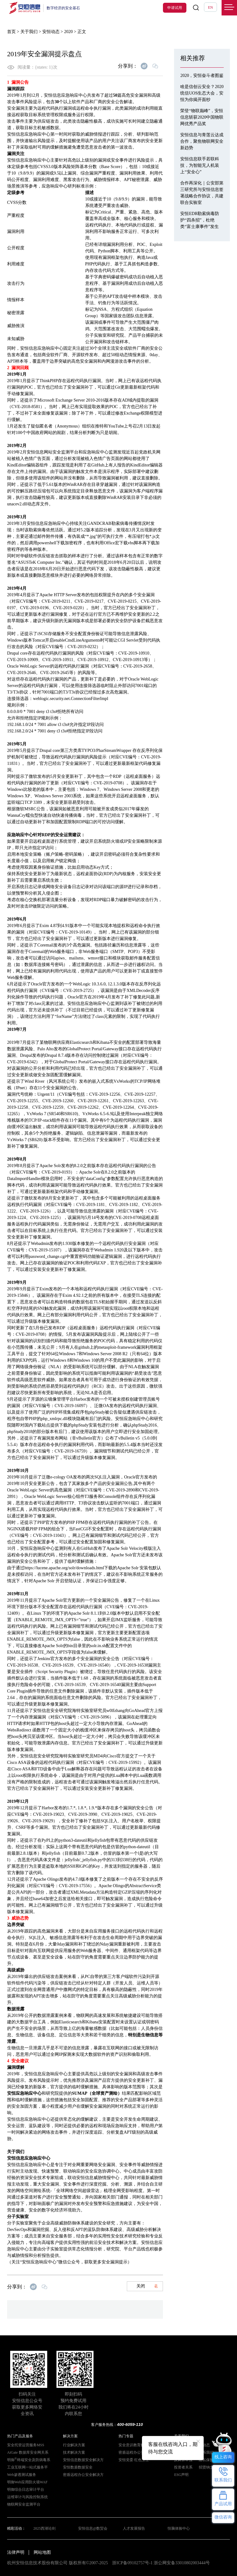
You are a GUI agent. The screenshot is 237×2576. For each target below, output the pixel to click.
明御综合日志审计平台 (25, 2489)
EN (210, 7)
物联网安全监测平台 (23, 2504)
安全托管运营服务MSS (25, 2445)
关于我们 (29, 31)
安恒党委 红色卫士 (133, 2460)
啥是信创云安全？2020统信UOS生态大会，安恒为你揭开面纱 (201, 93)
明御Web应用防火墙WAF (27, 2482)
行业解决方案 (74, 2445)
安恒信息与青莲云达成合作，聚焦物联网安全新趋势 (201, 141)
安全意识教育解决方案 (137, 2445)
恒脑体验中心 (179, 2528)
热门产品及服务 (20, 2436)
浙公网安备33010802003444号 (182, 2563)
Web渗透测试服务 (21, 2475)
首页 (11, 31)
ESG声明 (181, 2475)
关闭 (147, 2286)
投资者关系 (183, 2467)
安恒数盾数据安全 (78, 2467)
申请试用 (174, 8)
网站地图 (42, 2552)
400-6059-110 (130, 2424)
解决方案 (70, 2436)
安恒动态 (51, 31)
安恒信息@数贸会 (92, 2528)
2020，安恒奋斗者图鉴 (201, 75)
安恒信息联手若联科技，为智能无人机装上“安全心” (199, 165)
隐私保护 (206, 2460)
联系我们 (206, 2452)
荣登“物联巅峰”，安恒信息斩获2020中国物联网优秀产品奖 (201, 117)
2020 (68, 31)
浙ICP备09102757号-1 (132, 2563)
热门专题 (125, 2436)
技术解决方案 (74, 2452)
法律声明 (15, 2552)
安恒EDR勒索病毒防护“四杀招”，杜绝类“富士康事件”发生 (199, 220)
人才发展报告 (134, 2528)
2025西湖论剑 (44, 2528)
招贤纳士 (206, 2467)
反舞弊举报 (183, 2460)
